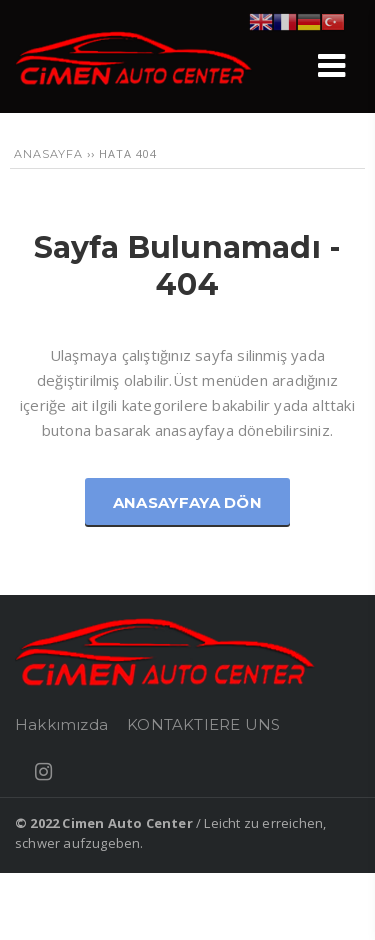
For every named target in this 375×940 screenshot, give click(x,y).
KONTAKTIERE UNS (203, 724)
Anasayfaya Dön (187, 502)
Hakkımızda (61, 724)
